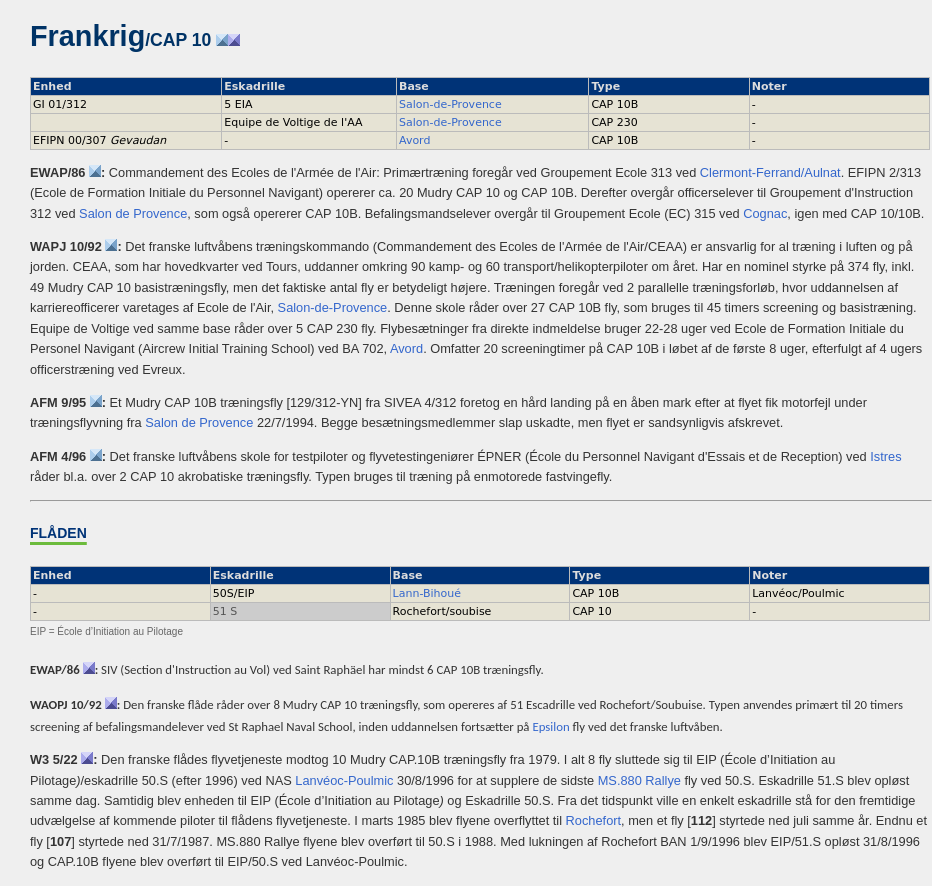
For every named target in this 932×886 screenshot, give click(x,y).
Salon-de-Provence (450, 104)
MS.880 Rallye (639, 780)
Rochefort (593, 820)
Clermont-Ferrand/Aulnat (770, 172)
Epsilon (550, 726)
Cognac (765, 213)
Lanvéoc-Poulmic (344, 780)
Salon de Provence (133, 213)
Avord (414, 140)
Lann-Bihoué (427, 593)
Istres (885, 456)
